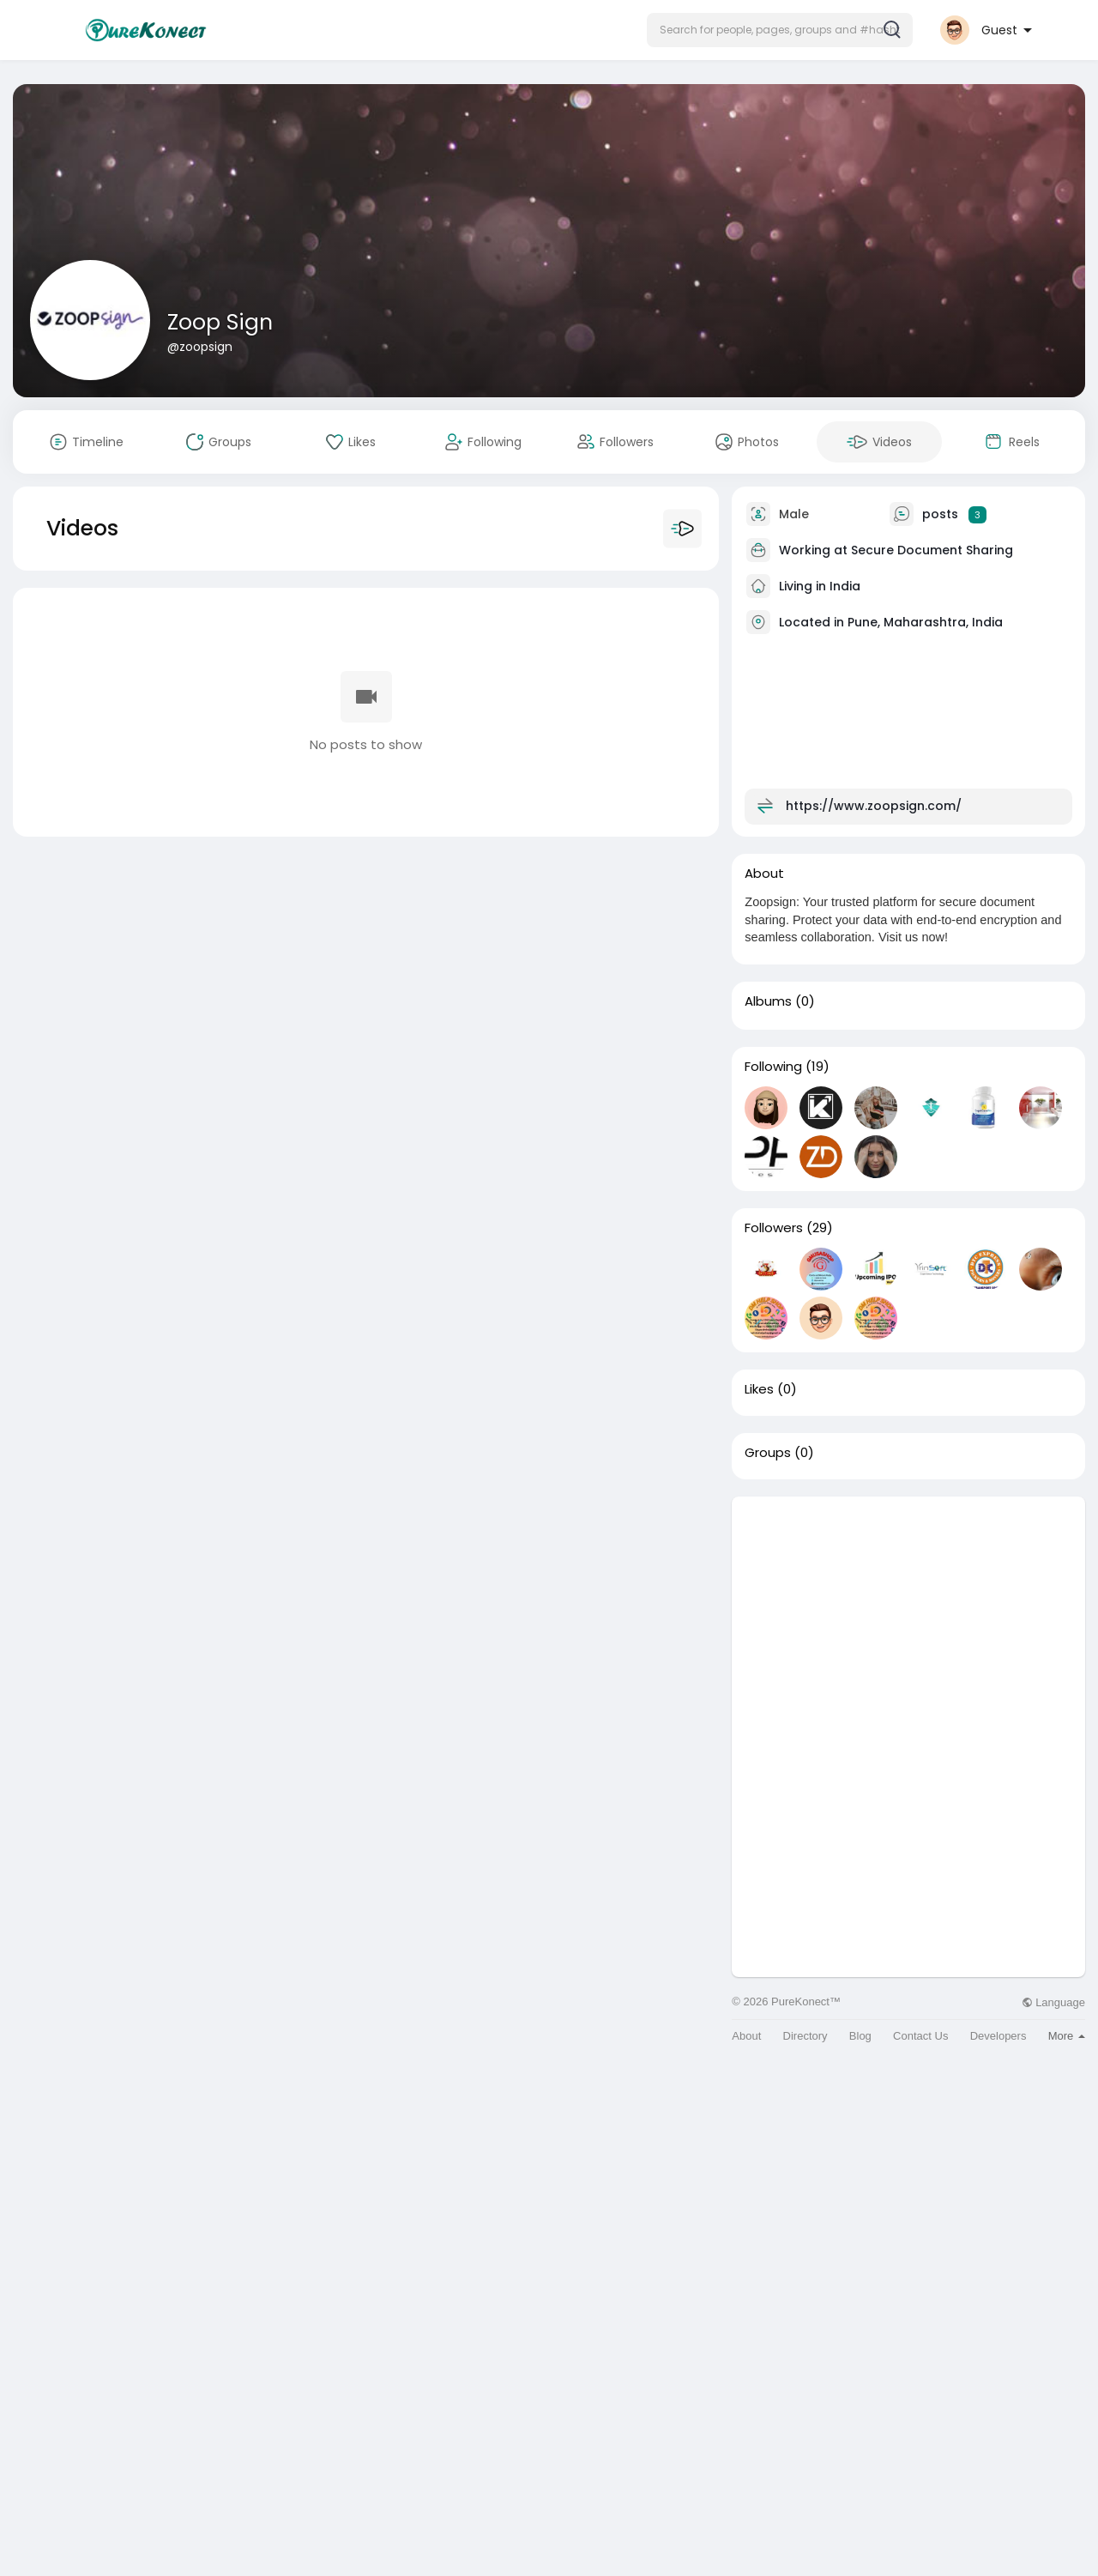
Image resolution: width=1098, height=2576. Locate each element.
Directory (805, 2035)
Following (773, 1066)
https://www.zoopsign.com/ (874, 805)
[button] (780, 30)
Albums (768, 1001)
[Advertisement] (908, 1617)
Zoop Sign (220, 322)
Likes (759, 1389)
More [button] (1066, 2035)
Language (1053, 2002)
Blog (860, 2035)
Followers (774, 1228)
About (746, 2035)
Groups (768, 1453)
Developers (998, 2035)
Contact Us (920, 2035)
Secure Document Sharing (932, 550)
